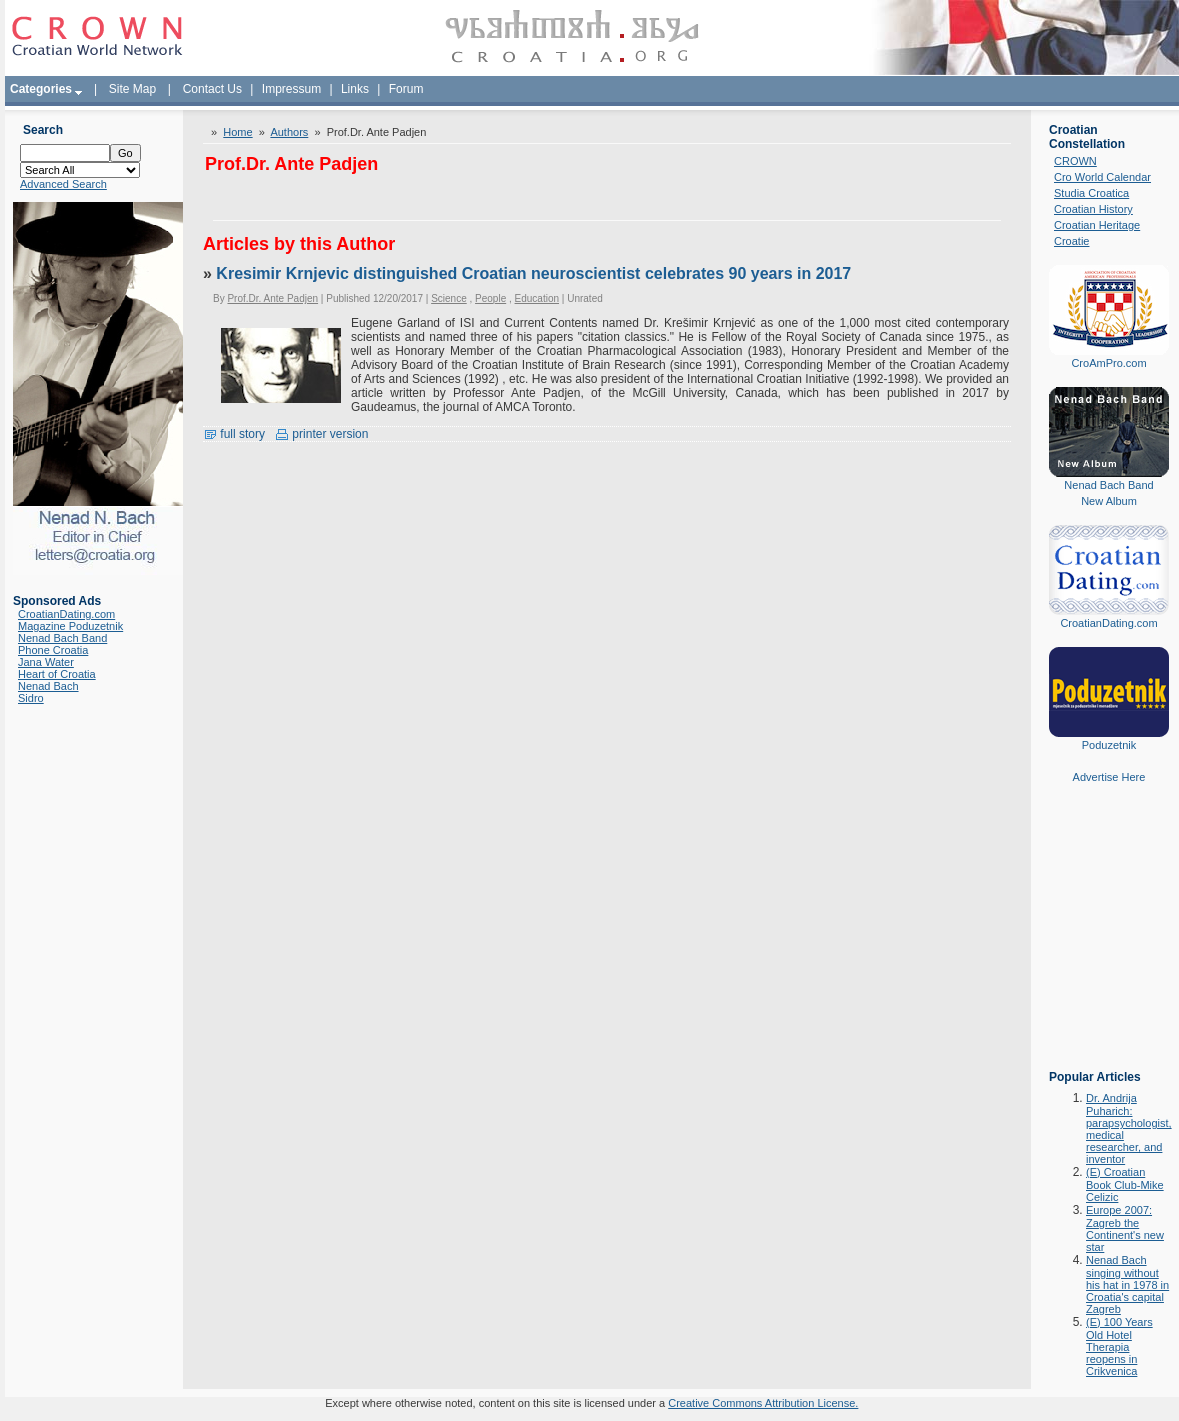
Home (237, 132)
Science (449, 298)
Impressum (291, 89)
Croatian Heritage (1097, 225)
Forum (406, 89)
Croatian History (1093, 209)
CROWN (1075, 161)
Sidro (31, 698)
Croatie (1071, 241)
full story (234, 434)
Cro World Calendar (1102, 177)
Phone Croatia (53, 650)
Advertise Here (1109, 777)
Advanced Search (63, 184)
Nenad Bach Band (62, 638)
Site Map (132, 89)
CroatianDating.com (66, 614)
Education (537, 298)
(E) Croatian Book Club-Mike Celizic (1125, 1184)
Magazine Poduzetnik (70, 626)
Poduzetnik (1109, 745)
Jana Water (46, 662)
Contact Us (212, 89)
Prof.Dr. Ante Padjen (272, 298)
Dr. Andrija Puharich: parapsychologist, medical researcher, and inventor (1129, 1128)
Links (355, 89)
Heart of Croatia (57, 674)
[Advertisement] (1109, 941)
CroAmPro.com (1108, 363)
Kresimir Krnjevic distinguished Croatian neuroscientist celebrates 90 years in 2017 (533, 273)
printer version (321, 434)
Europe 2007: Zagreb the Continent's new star (1125, 1228)
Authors (289, 132)
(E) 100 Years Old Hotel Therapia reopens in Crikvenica (1119, 1346)
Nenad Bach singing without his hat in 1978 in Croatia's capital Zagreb (1127, 1284)
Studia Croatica (1091, 193)
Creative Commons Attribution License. (763, 1403)
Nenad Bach (48, 686)
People (490, 298)
